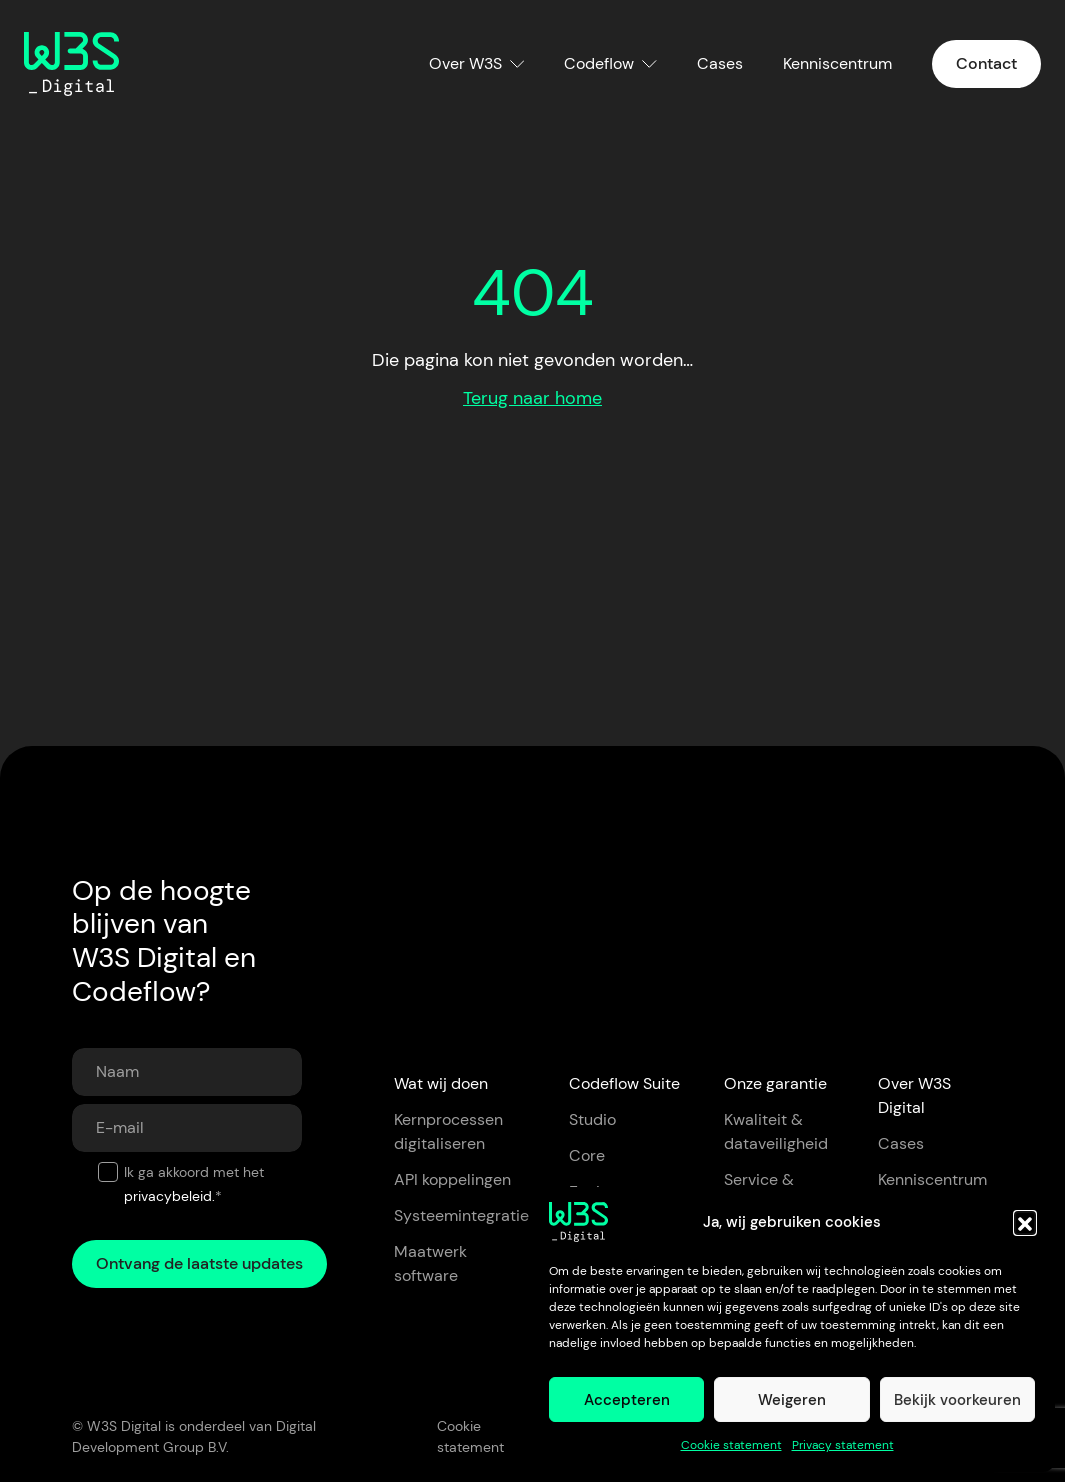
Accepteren (627, 1400)
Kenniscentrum (837, 63)
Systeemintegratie (461, 1215)
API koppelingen (452, 1179)
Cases (720, 63)
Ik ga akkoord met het (194, 1184)
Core (587, 1155)
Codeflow (599, 63)
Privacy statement (843, 1445)
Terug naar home (532, 398)
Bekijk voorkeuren (957, 1400)
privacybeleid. (169, 1196)
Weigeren (792, 1400)
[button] (1025, 1222)
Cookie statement (731, 1445)
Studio (592, 1119)
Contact (986, 63)
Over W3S (465, 63)
